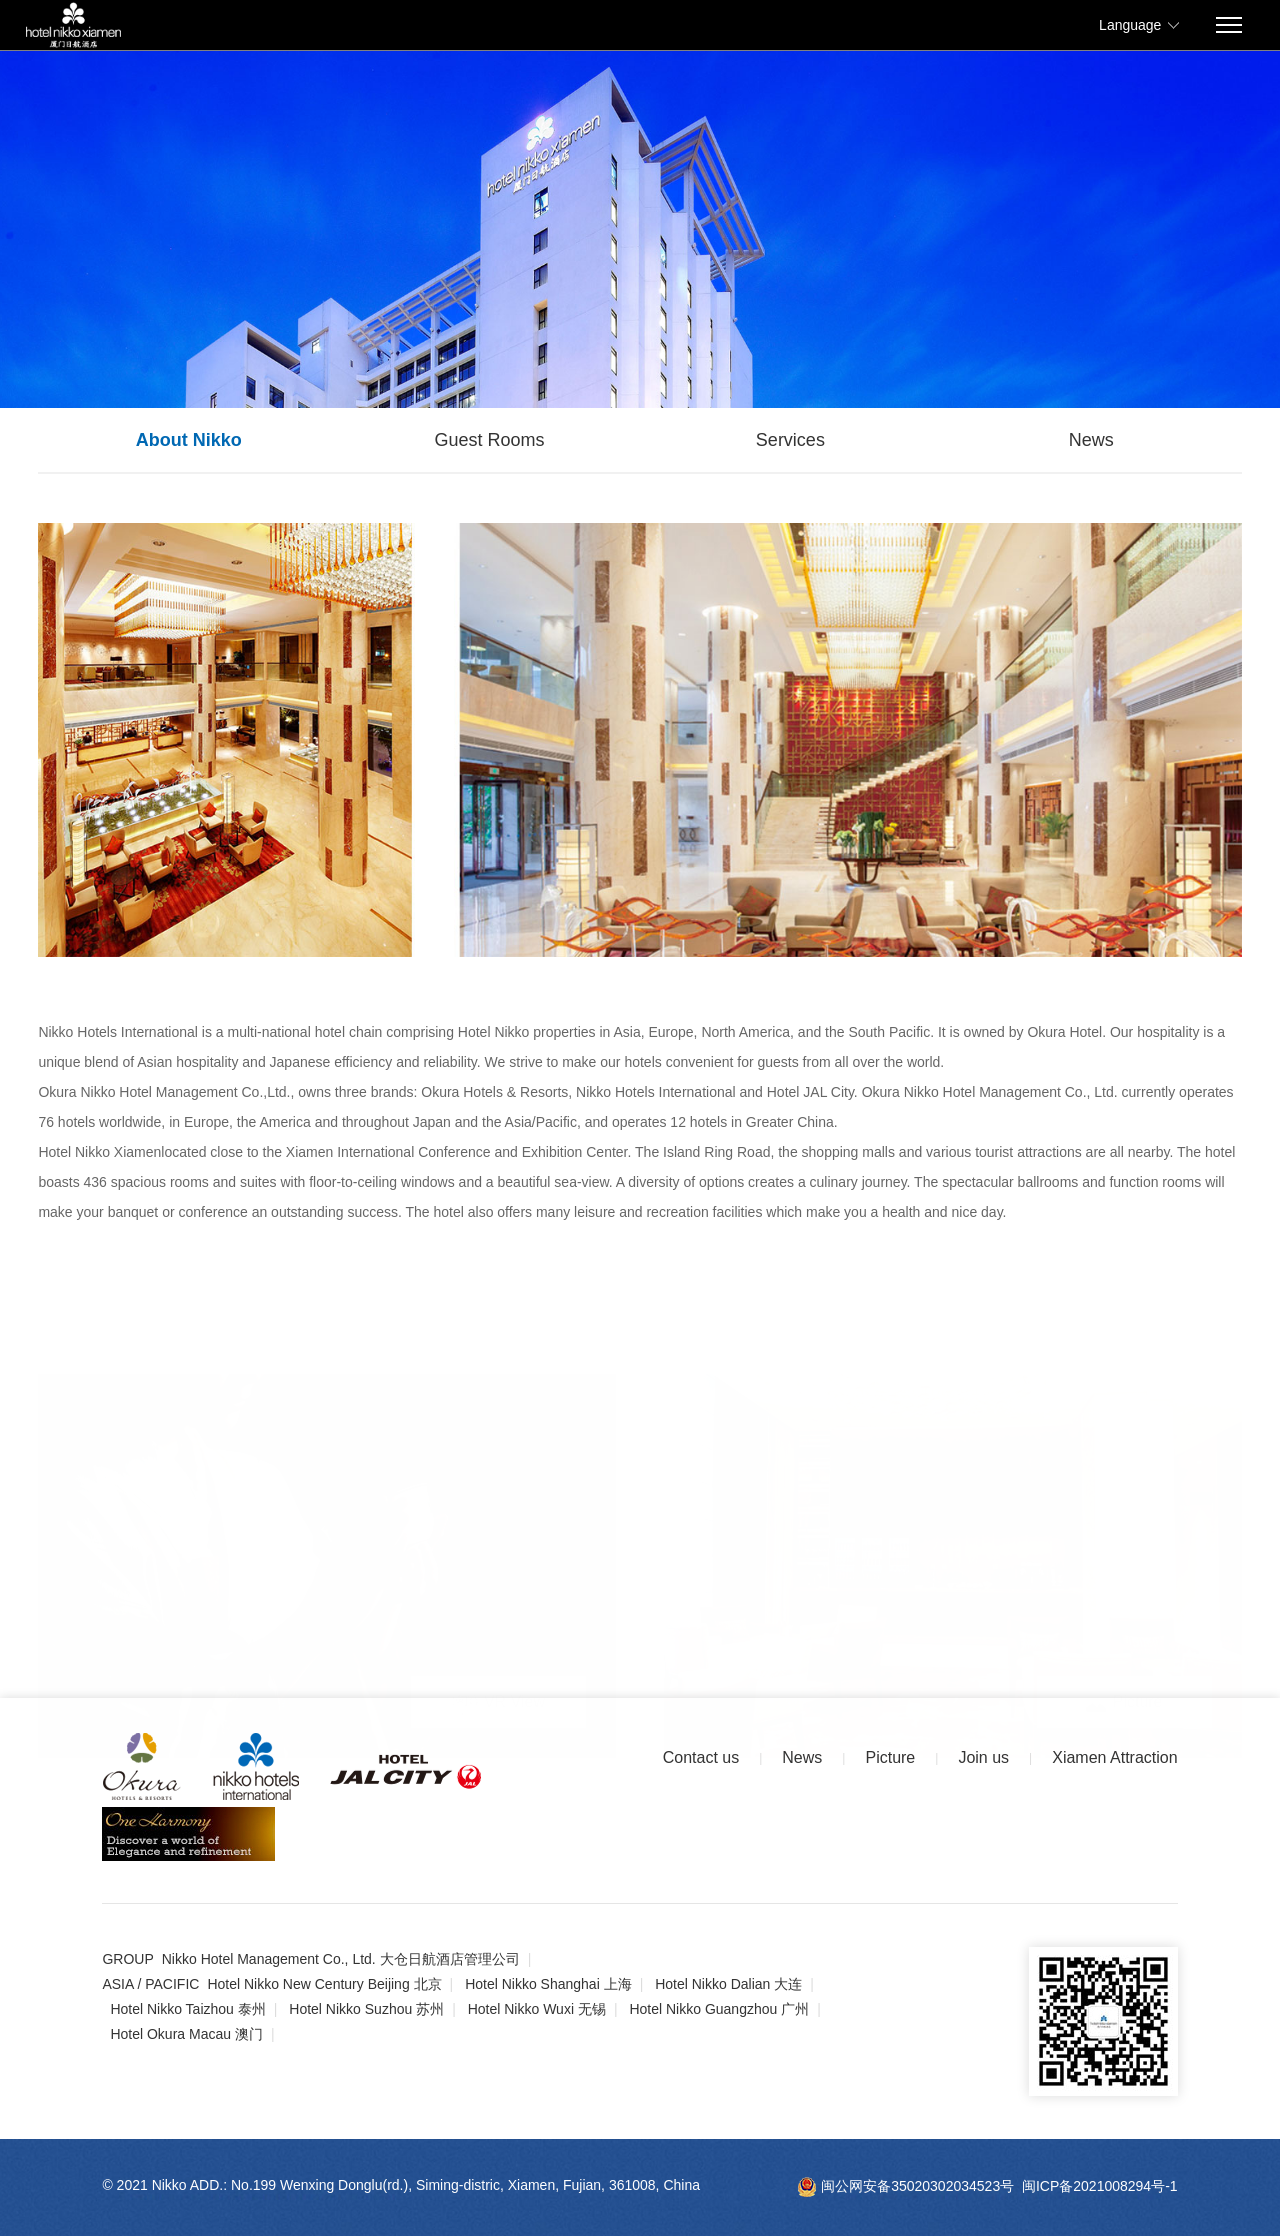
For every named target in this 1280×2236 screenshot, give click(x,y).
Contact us (701, 1757)
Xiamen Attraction (1114, 1757)
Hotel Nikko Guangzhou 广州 (719, 2009)
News (1091, 440)
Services (790, 440)
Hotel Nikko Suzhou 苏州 (366, 2009)
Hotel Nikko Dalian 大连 (728, 1984)
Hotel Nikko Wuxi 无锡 (537, 2009)
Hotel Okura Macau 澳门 (186, 2034)
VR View (498, 1701)
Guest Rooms (490, 440)
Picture (1124, 1701)
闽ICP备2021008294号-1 (1100, 2186)
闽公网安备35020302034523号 (905, 2186)
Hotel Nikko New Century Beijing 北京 (324, 1984)
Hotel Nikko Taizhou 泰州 (187, 2009)
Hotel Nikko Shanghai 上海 (548, 1984)
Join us (983, 1757)
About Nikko (189, 440)
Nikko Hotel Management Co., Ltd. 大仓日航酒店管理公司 (341, 1959)
